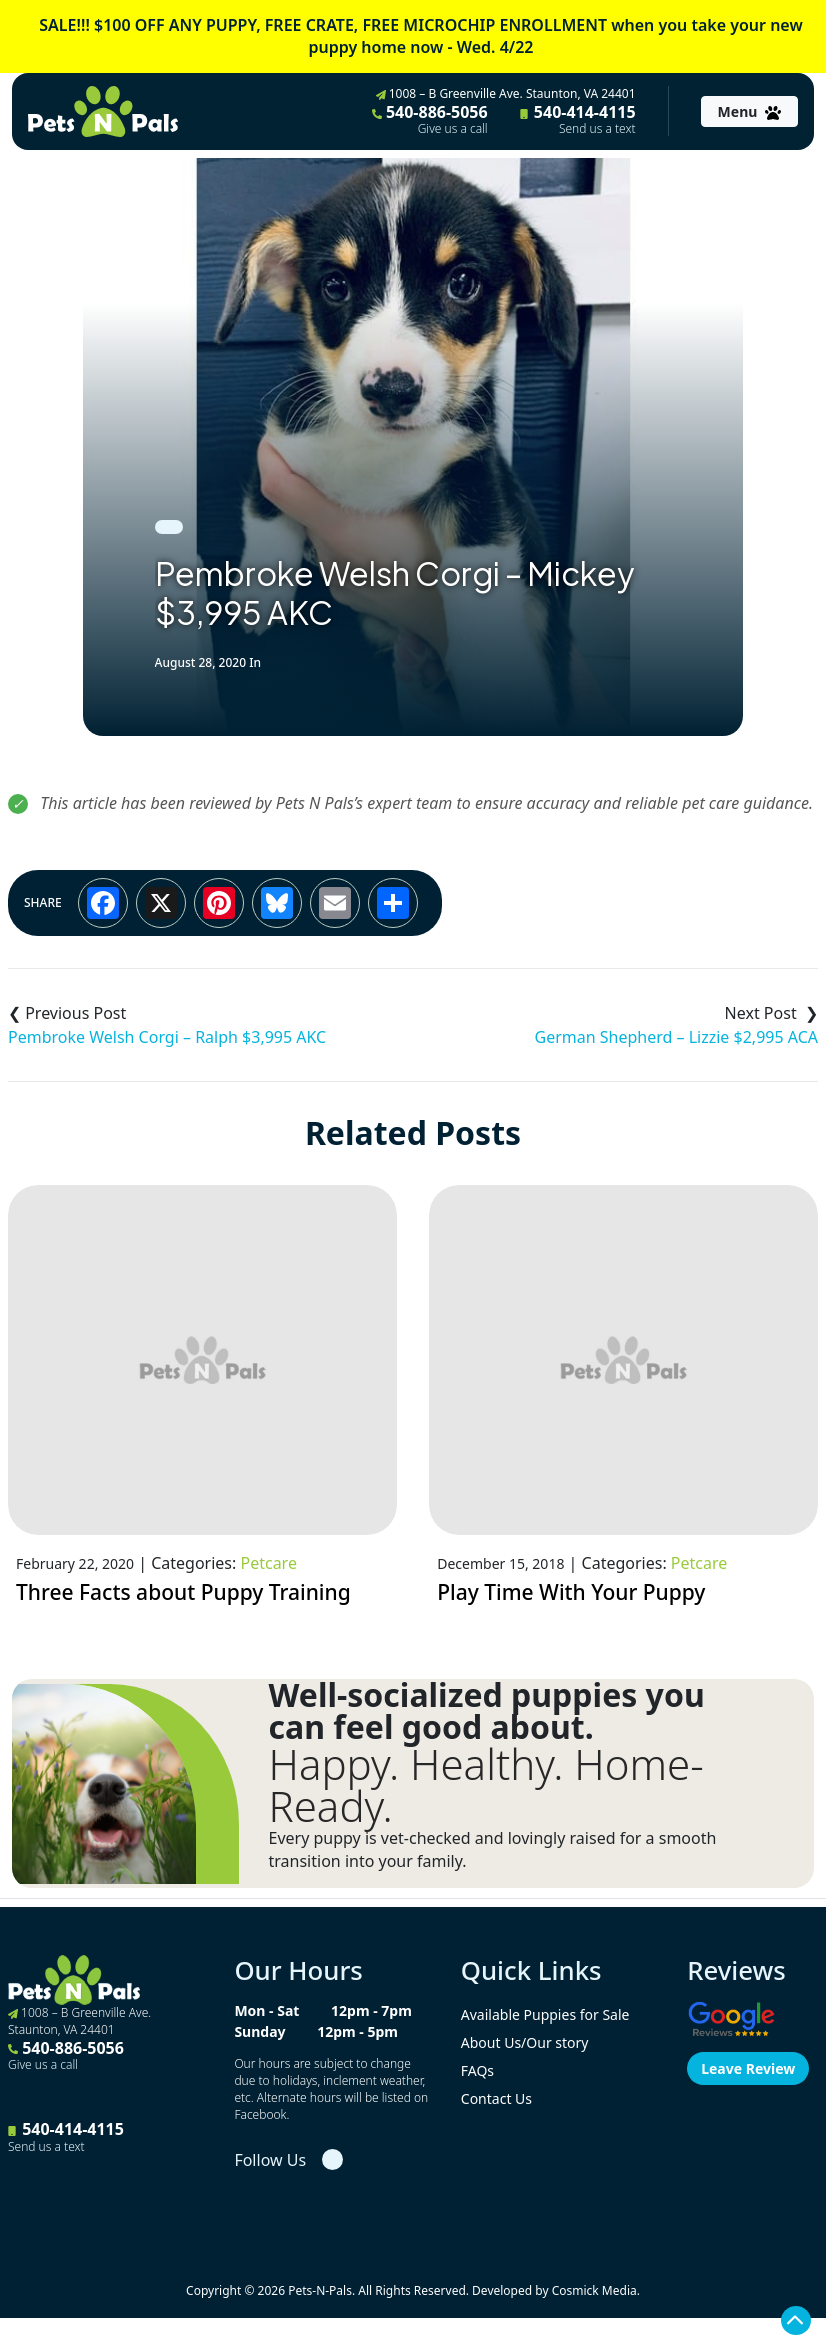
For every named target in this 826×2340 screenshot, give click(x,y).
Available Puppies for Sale (545, 2014)
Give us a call (453, 129)
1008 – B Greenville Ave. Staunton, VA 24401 (506, 93)
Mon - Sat (266, 2010)
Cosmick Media (594, 2290)
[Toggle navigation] (749, 111)
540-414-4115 (578, 119)
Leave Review (748, 2068)
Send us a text (597, 129)
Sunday (259, 2031)
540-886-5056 (430, 119)
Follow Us (270, 2160)
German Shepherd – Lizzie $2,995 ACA (676, 1037)
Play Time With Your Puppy (571, 1592)
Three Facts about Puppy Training (183, 1592)
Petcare (268, 1563)
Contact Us (496, 2098)
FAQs (477, 2070)
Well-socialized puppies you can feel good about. (487, 1711)
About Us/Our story (525, 2042)
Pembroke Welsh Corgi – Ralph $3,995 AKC (167, 1037)
